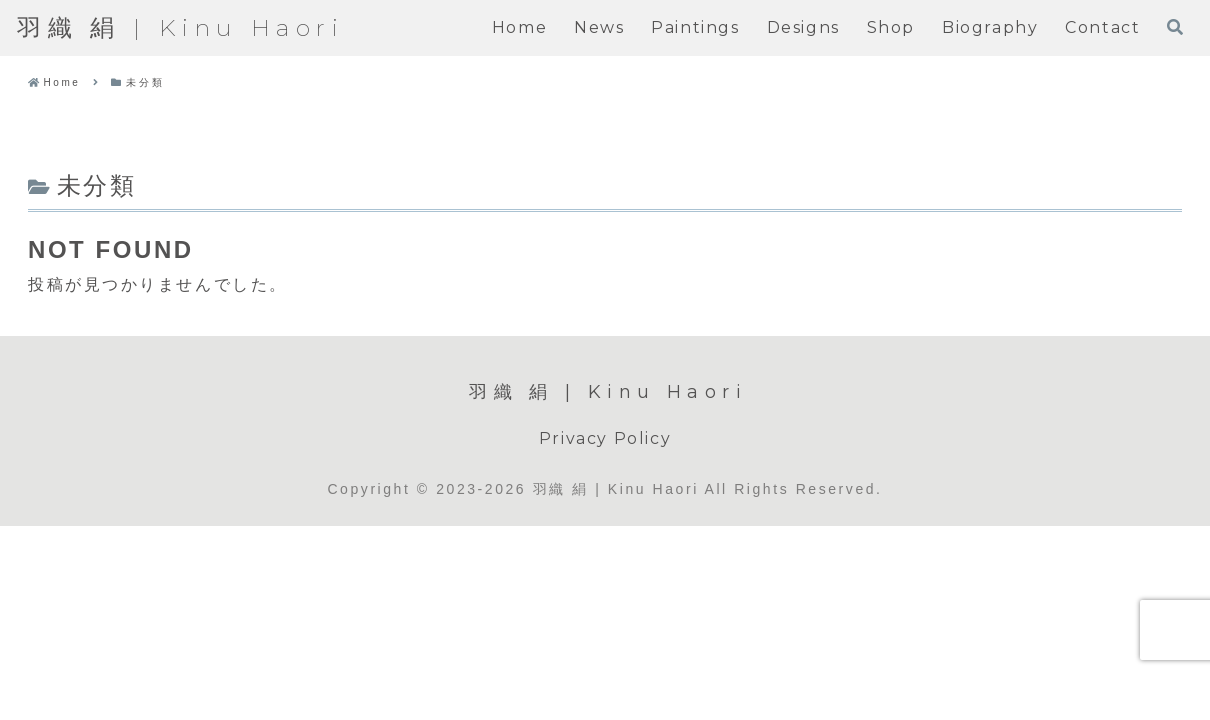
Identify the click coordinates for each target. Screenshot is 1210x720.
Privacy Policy (605, 438)
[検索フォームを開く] (1175, 27)
